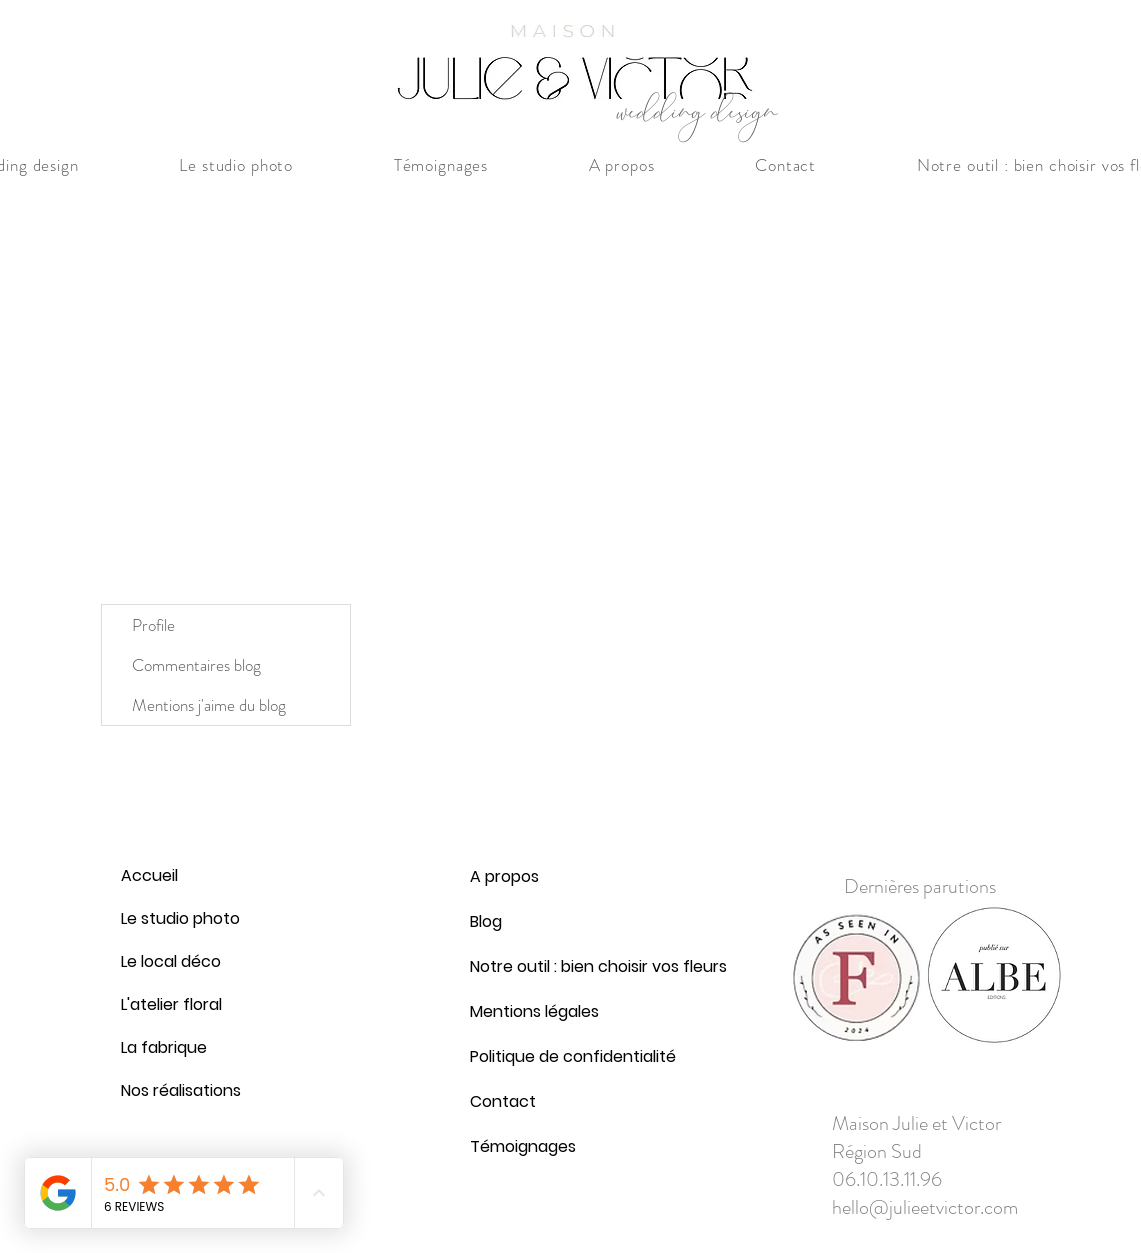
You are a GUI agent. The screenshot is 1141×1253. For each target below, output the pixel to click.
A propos (504, 876)
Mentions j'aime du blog (209, 705)
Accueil (149, 875)
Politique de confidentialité (518, 1056)
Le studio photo (169, 918)
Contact (503, 1101)
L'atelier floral (169, 1004)
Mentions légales (518, 1011)
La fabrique (164, 1047)
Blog (486, 921)
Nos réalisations (169, 1090)
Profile (153, 625)
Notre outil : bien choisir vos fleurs (518, 966)
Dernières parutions (920, 886)
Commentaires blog (196, 665)
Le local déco (169, 961)
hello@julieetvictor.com (925, 1207)
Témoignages (518, 1146)
